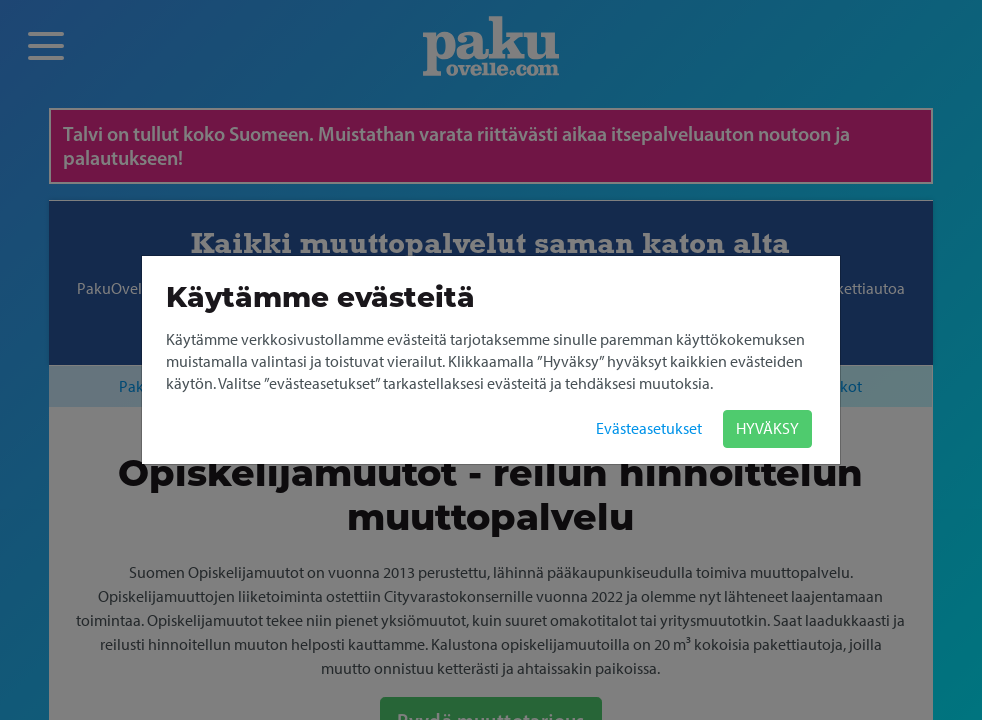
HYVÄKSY (767, 428)
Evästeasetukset (649, 428)
